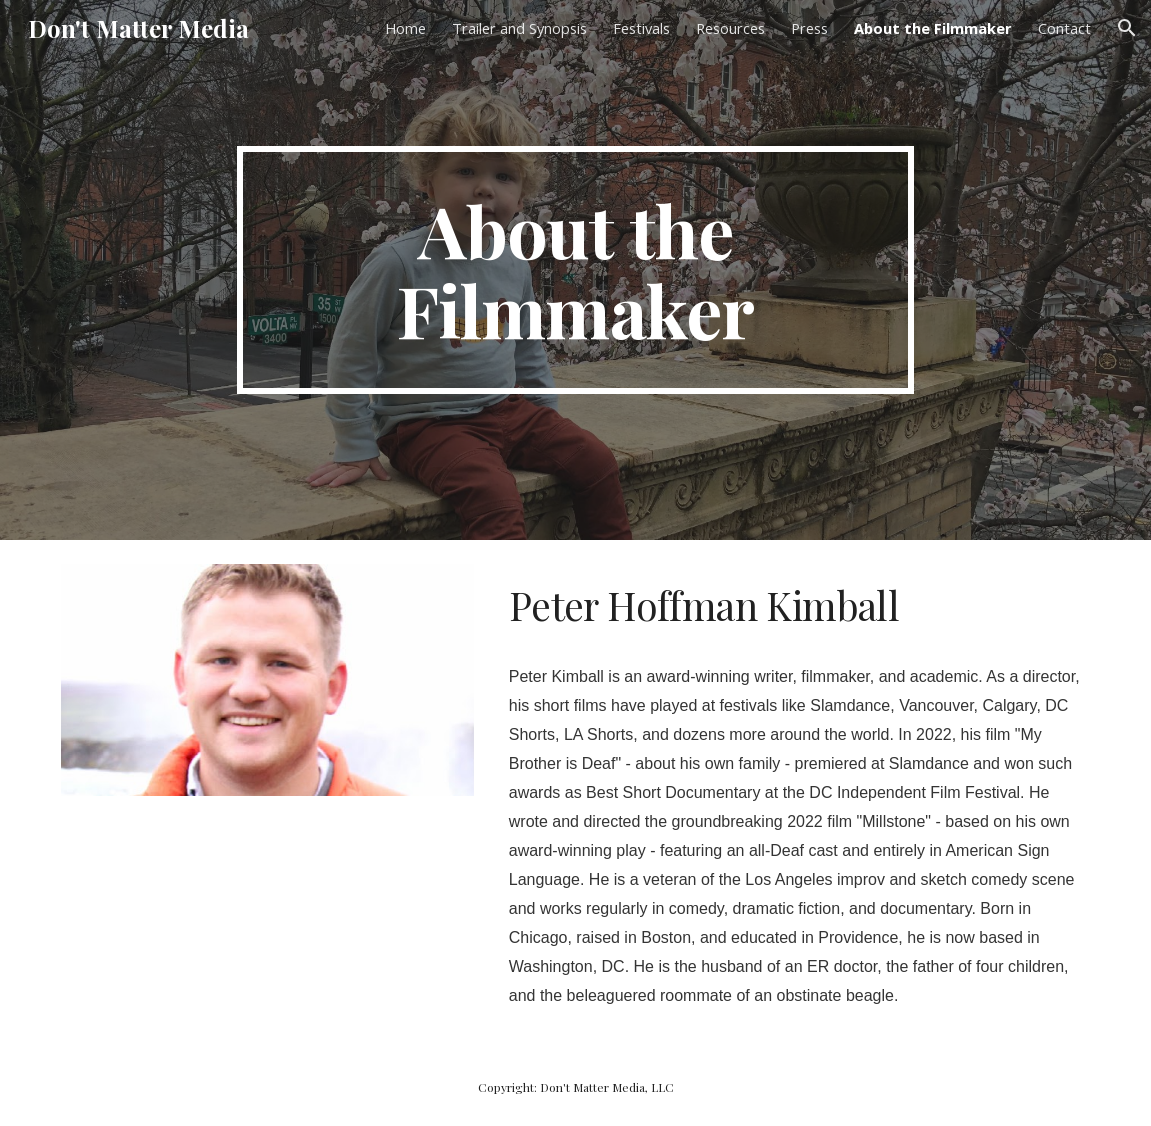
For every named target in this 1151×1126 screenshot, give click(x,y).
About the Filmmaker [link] (933, 28)
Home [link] (405, 28)
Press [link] (809, 28)
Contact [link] (1064, 28)
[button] (1127, 28)
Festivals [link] (641, 28)
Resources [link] (730, 28)
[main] (575, 270)
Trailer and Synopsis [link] (519, 28)
